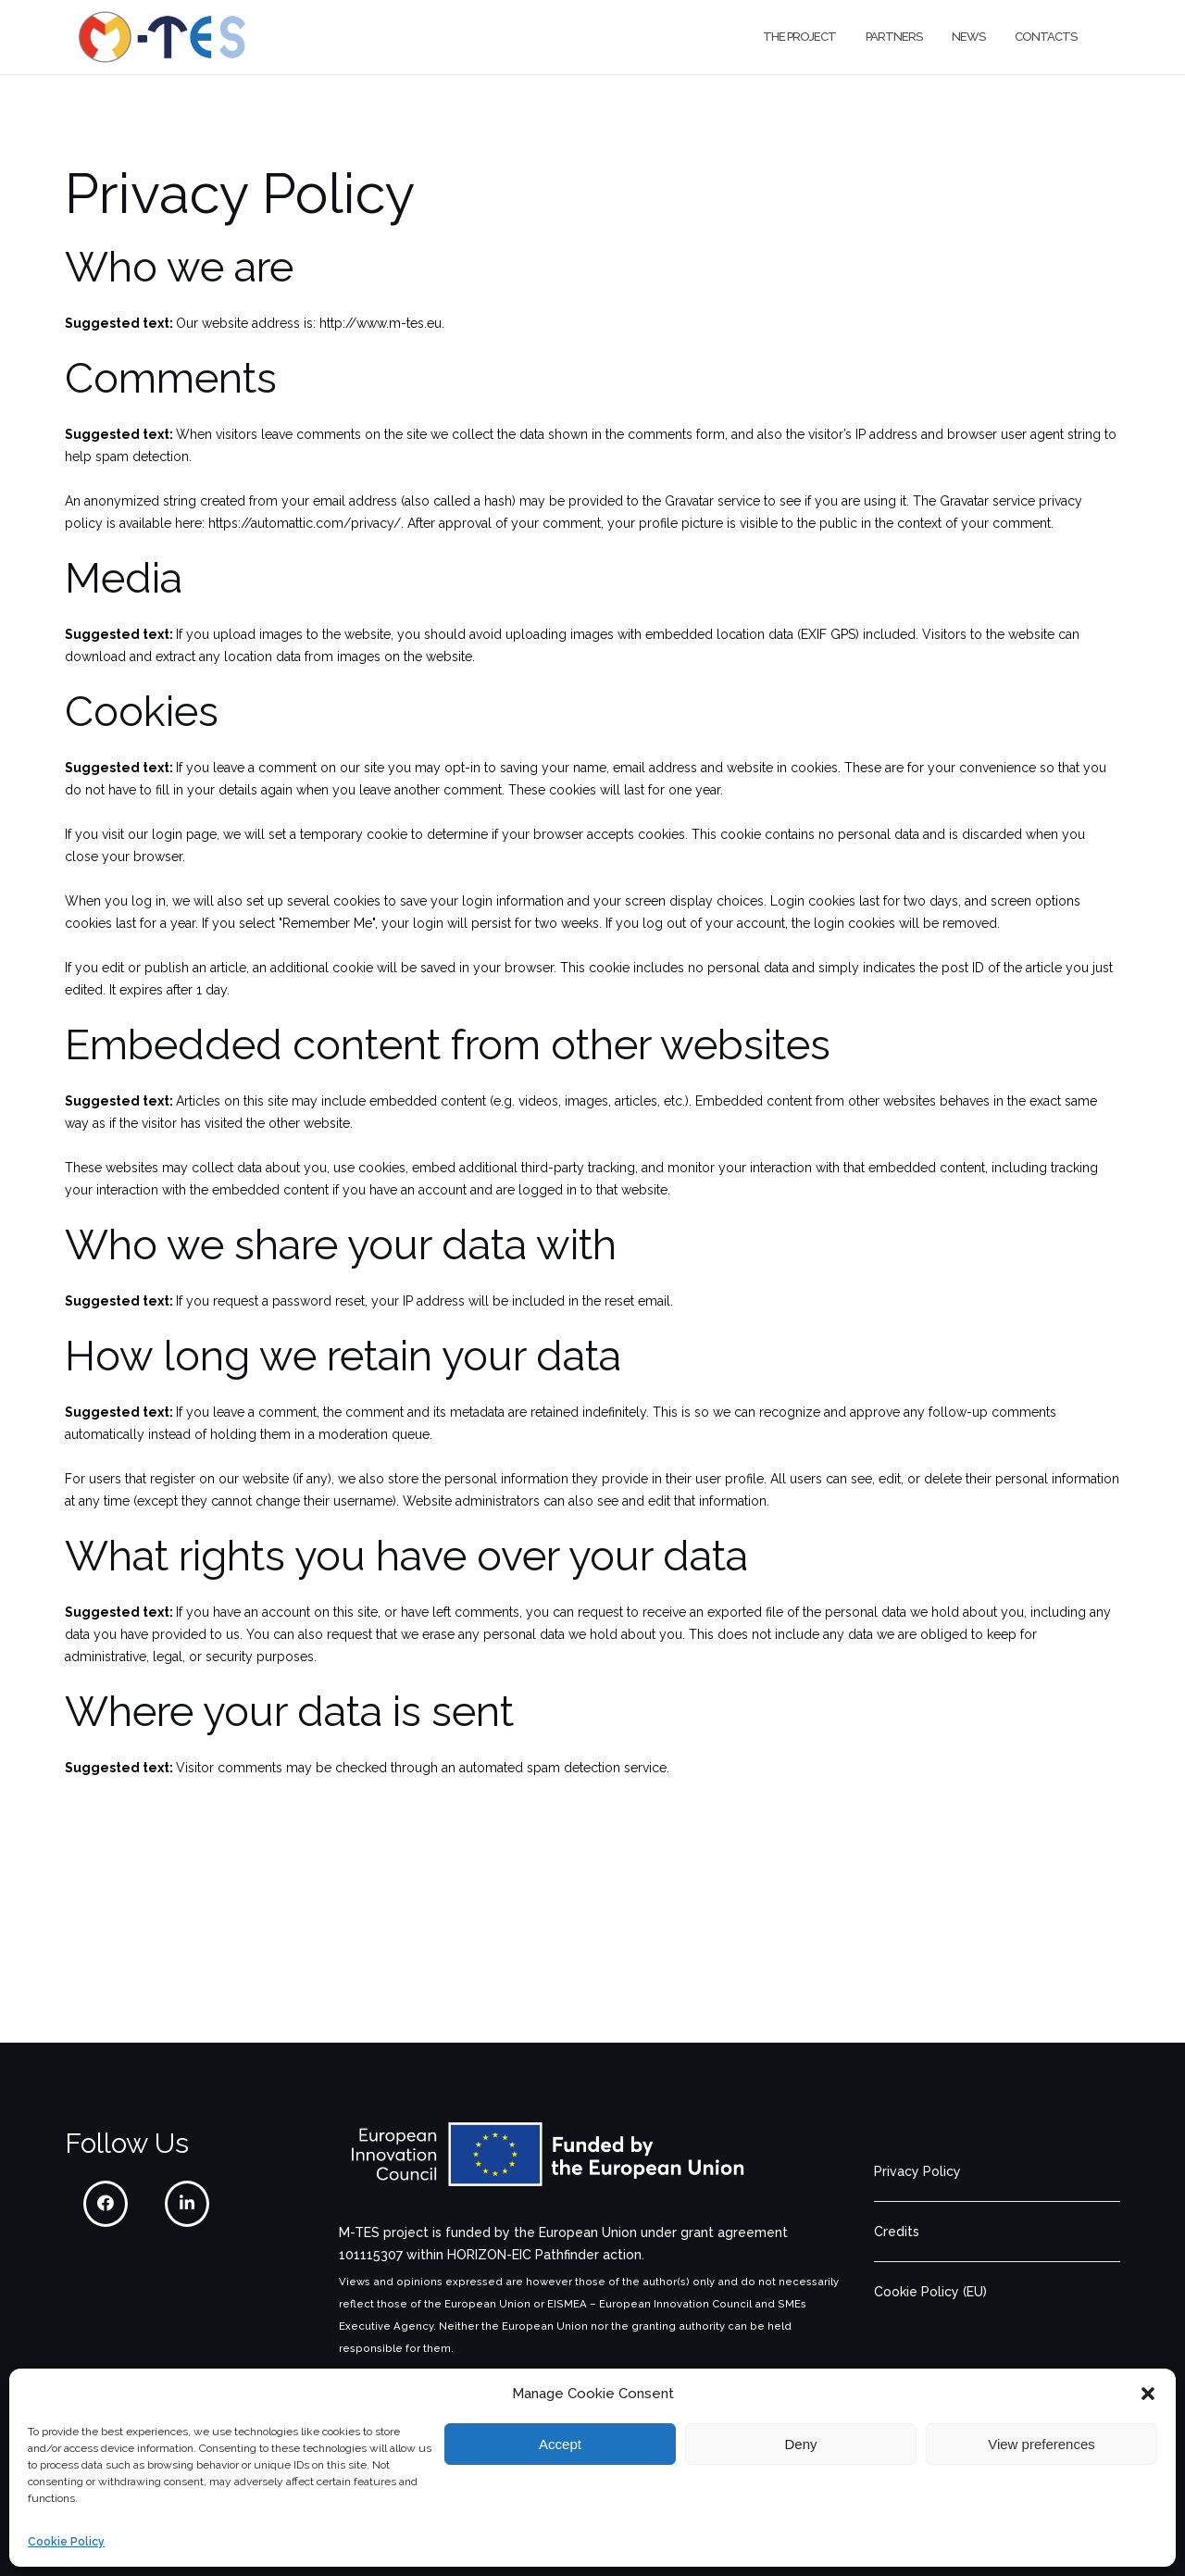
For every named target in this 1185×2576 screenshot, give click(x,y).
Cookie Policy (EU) (930, 2291)
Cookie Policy (66, 2541)
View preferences (1041, 2444)
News (968, 37)
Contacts (1046, 37)
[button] (1148, 2393)
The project (799, 37)
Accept (560, 2444)
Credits (896, 2231)
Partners (894, 37)
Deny (800, 2444)
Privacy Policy (917, 2171)
